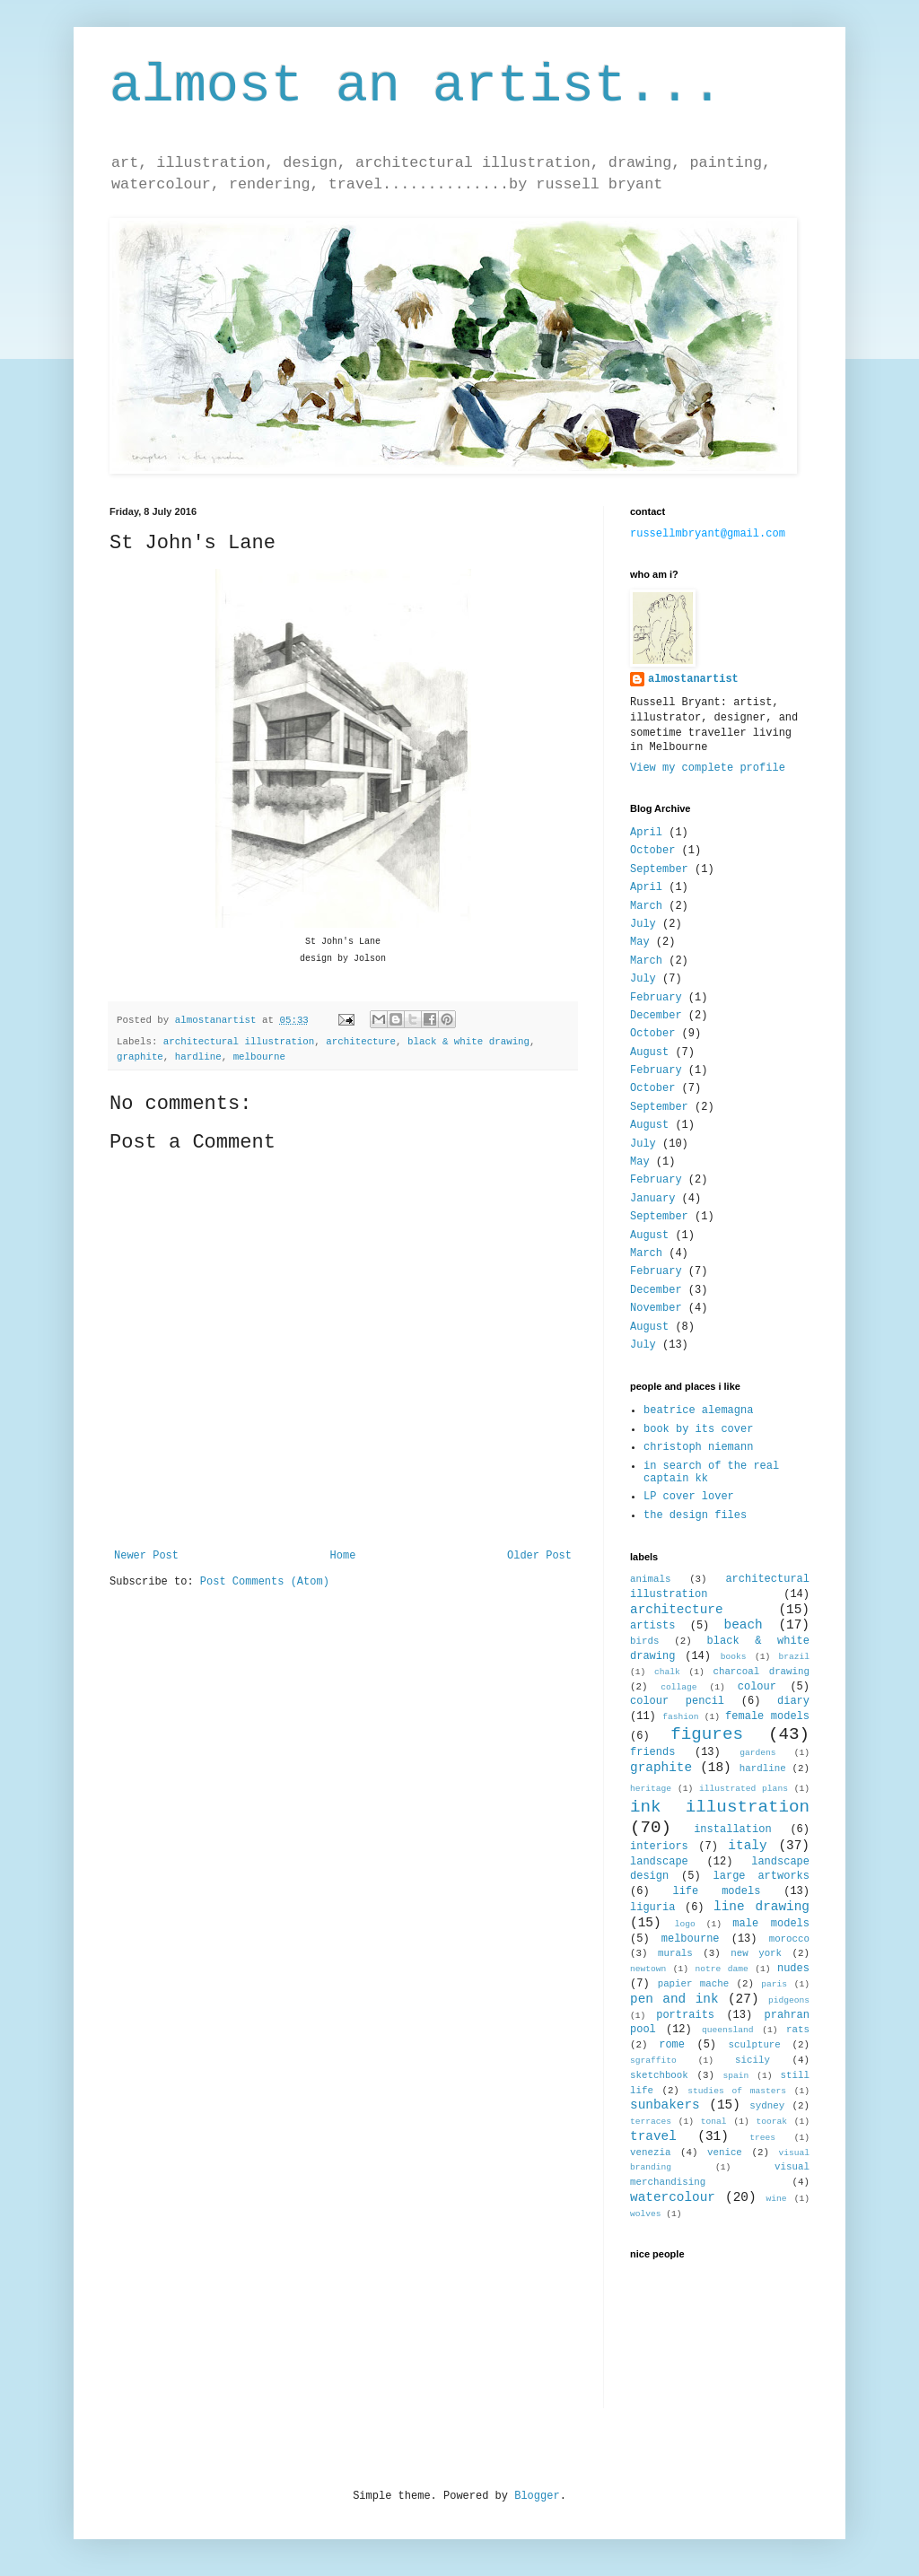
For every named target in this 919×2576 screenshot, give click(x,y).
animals (650, 1579)
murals (675, 1953)
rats (798, 2029)
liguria (652, 1907)
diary (793, 1701)
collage (678, 1687)
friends (652, 1752)
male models (771, 1923)
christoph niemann (698, 1447)
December (656, 1015)
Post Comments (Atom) (264, 1582)
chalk (667, 1672)
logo (685, 1924)
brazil (794, 1657)
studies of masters (736, 2091)
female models (767, 1716)
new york (756, 1953)
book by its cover (698, 1429)
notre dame (722, 1969)
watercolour (672, 2197)
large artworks (761, 1876)
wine (776, 2199)
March (646, 906)
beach (743, 1625)
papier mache (694, 1983)
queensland (728, 2030)
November (656, 1308)
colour (757, 1687)
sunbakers (665, 2105)
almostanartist (693, 679)
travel (653, 2136)
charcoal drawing (761, 1671)
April (646, 832)
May (640, 942)
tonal (714, 2121)
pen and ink (674, 1999)
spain (736, 2076)
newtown (648, 1969)
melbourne (259, 1057)
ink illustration (720, 1807)
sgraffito (653, 2060)
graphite (140, 1057)
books (734, 1657)
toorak (771, 2121)
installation (732, 1829)
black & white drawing (468, 1041)
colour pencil (677, 1701)
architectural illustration (238, 1041)
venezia (650, 2152)
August (649, 1052)
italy (747, 1845)
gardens (757, 1753)
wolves (645, 2214)
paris (774, 1984)
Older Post (539, 1556)
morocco (789, 1939)
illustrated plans (743, 1789)
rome (672, 2045)
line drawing (761, 1906)
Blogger (536, 2496)
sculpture (755, 2044)
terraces (650, 2121)
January (652, 1198)
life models (716, 1891)
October (652, 850)
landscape (659, 1862)
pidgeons (789, 2000)
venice (724, 2152)
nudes (793, 1968)
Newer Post (146, 1556)
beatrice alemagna (698, 1410)
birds (644, 1641)
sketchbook (659, 2075)
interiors (659, 1846)
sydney (766, 2105)
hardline (198, 1057)
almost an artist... (416, 86)
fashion (680, 1717)
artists (652, 1626)
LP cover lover (688, 1496)
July (643, 924)
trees (762, 2138)
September (659, 869)
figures (706, 1734)
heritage (650, 1789)
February (656, 997)
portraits (685, 2015)
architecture (361, 1041)
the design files (695, 1515)
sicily (752, 2060)
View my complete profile (707, 768)
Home (343, 1556)
